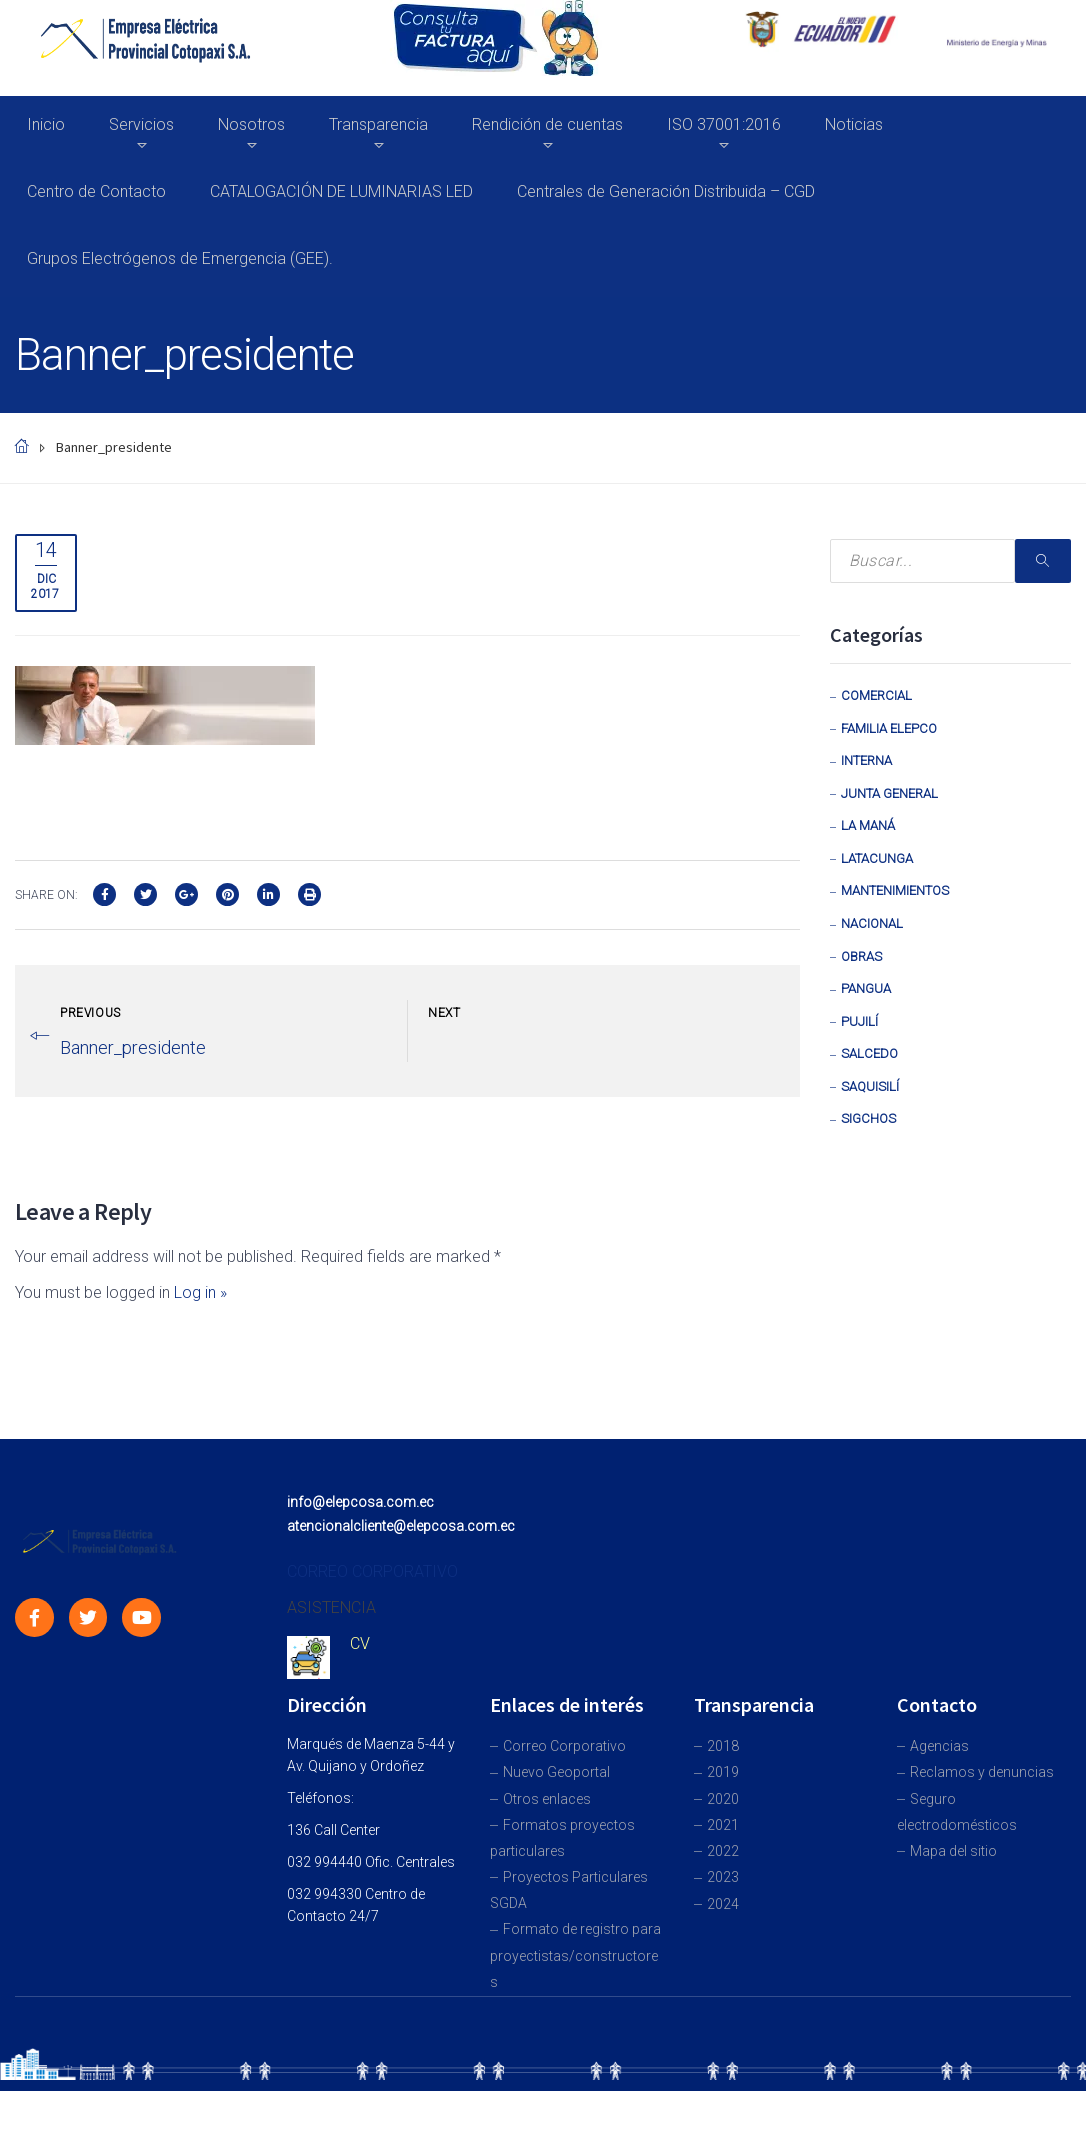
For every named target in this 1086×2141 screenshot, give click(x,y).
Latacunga (877, 858)
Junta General (889, 793)
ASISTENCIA (331, 1607)
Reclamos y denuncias (982, 1772)
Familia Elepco (889, 728)
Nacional (872, 923)
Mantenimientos (895, 890)
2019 (723, 1772)
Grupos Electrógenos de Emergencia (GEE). (180, 258)
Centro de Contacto (96, 191)
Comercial (876, 695)
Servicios (141, 124)
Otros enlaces (547, 1799)
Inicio (46, 124)
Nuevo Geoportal (556, 1772)
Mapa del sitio (953, 1851)
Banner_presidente (133, 1047)
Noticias (854, 124)
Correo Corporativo (564, 1746)
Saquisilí (870, 1086)
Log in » (200, 1292)
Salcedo (869, 1053)
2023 (723, 1877)
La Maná (868, 825)
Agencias (939, 1746)
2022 (723, 1851)
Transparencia (378, 124)
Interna (866, 760)
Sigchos (868, 1118)
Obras (861, 956)
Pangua (866, 988)
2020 (723, 1799)
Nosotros (251, 124)
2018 (723, 1746)
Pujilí (859, 1021)
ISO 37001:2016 (724, 124)
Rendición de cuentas (547, 124)
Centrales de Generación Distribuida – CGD (666, 191)
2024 (723, 1904)
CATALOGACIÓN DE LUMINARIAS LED (341, 191)
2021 (723, 1825)
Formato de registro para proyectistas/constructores (575, 1955)
